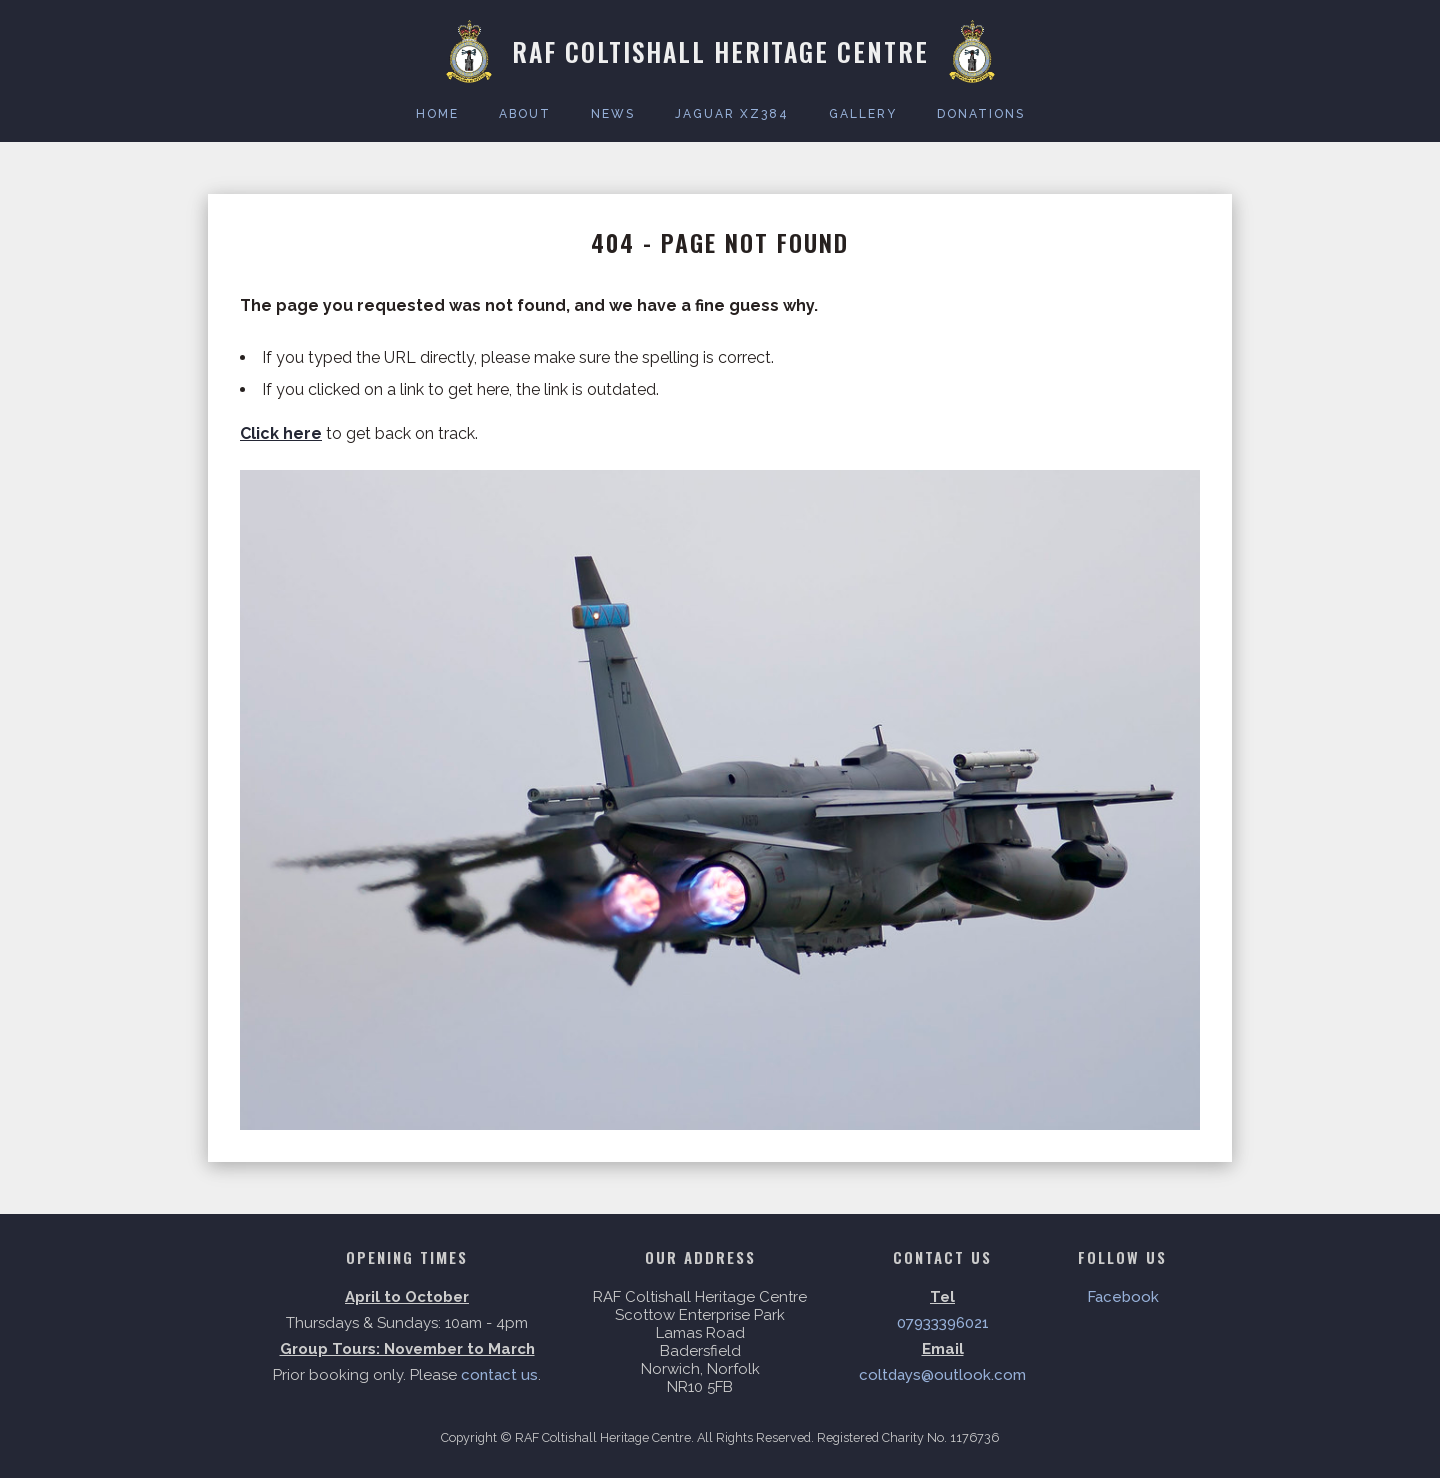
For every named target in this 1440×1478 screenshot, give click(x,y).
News (613, 114)
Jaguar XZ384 (732, 114)
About (525, 114)
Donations (981, 114)
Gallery (863, 114)
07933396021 (943, 1323)
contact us (499, 1375)
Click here (281, 433)
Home (437, 114)
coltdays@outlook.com (942, 1375)
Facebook (1123, 1297)
